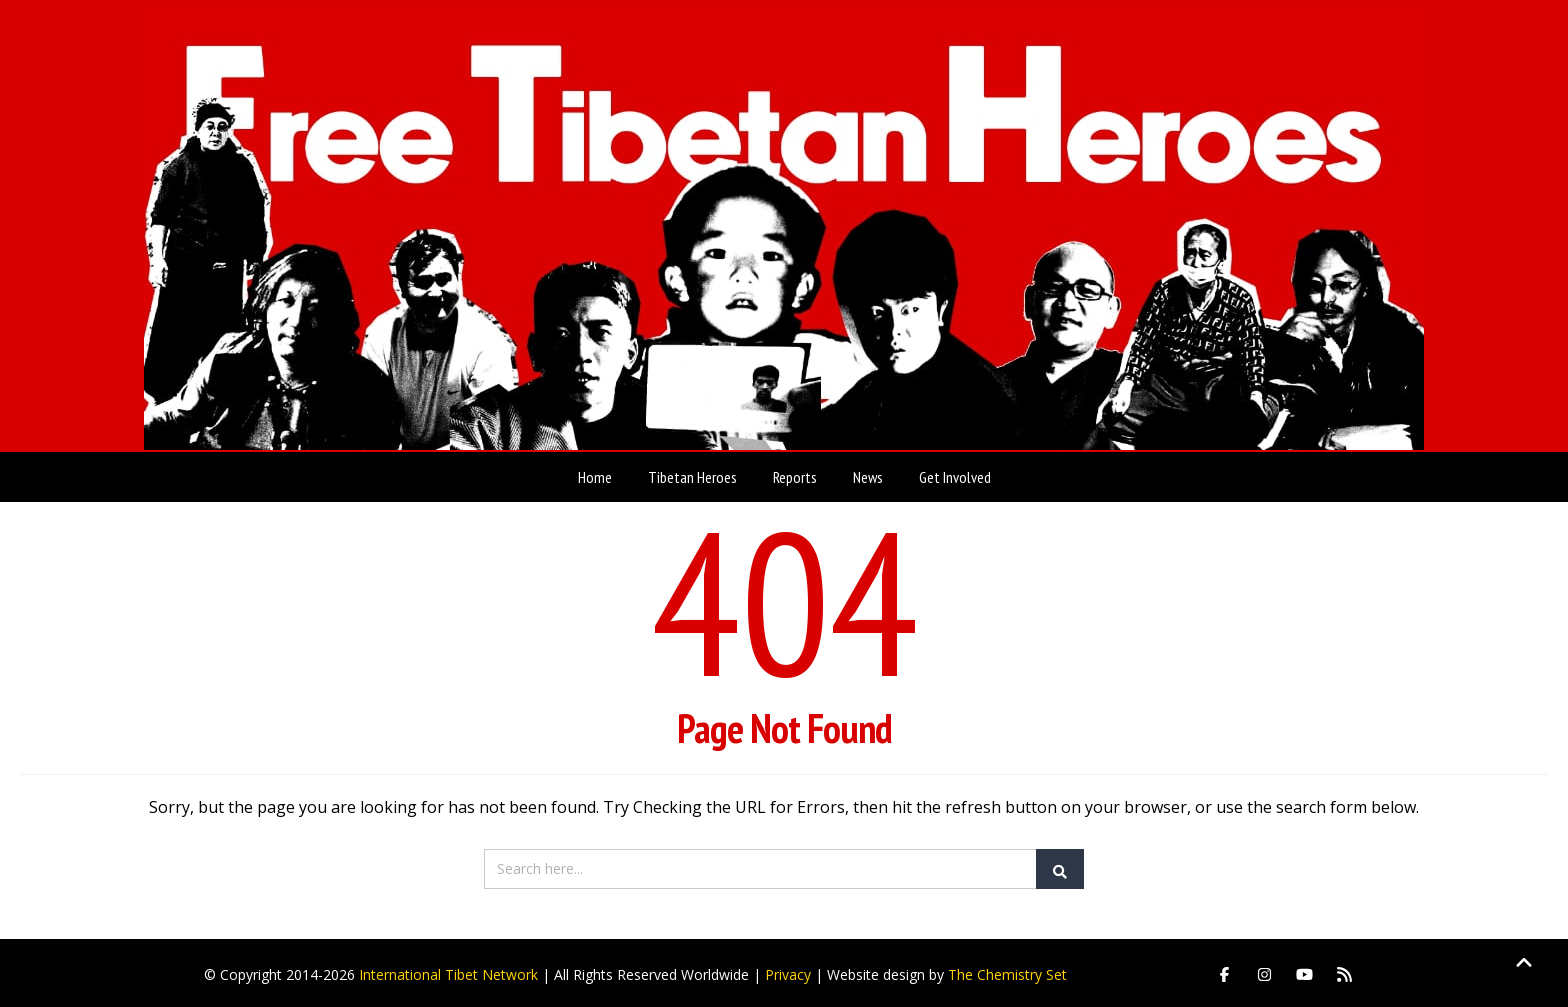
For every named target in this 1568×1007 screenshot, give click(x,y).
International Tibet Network (448, 970)
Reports (795, 473)
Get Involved (955, 473)
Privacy (788, 970)
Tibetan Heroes (692, 473)
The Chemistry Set (1007, 970)
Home (595, 473)
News (868, 473)
